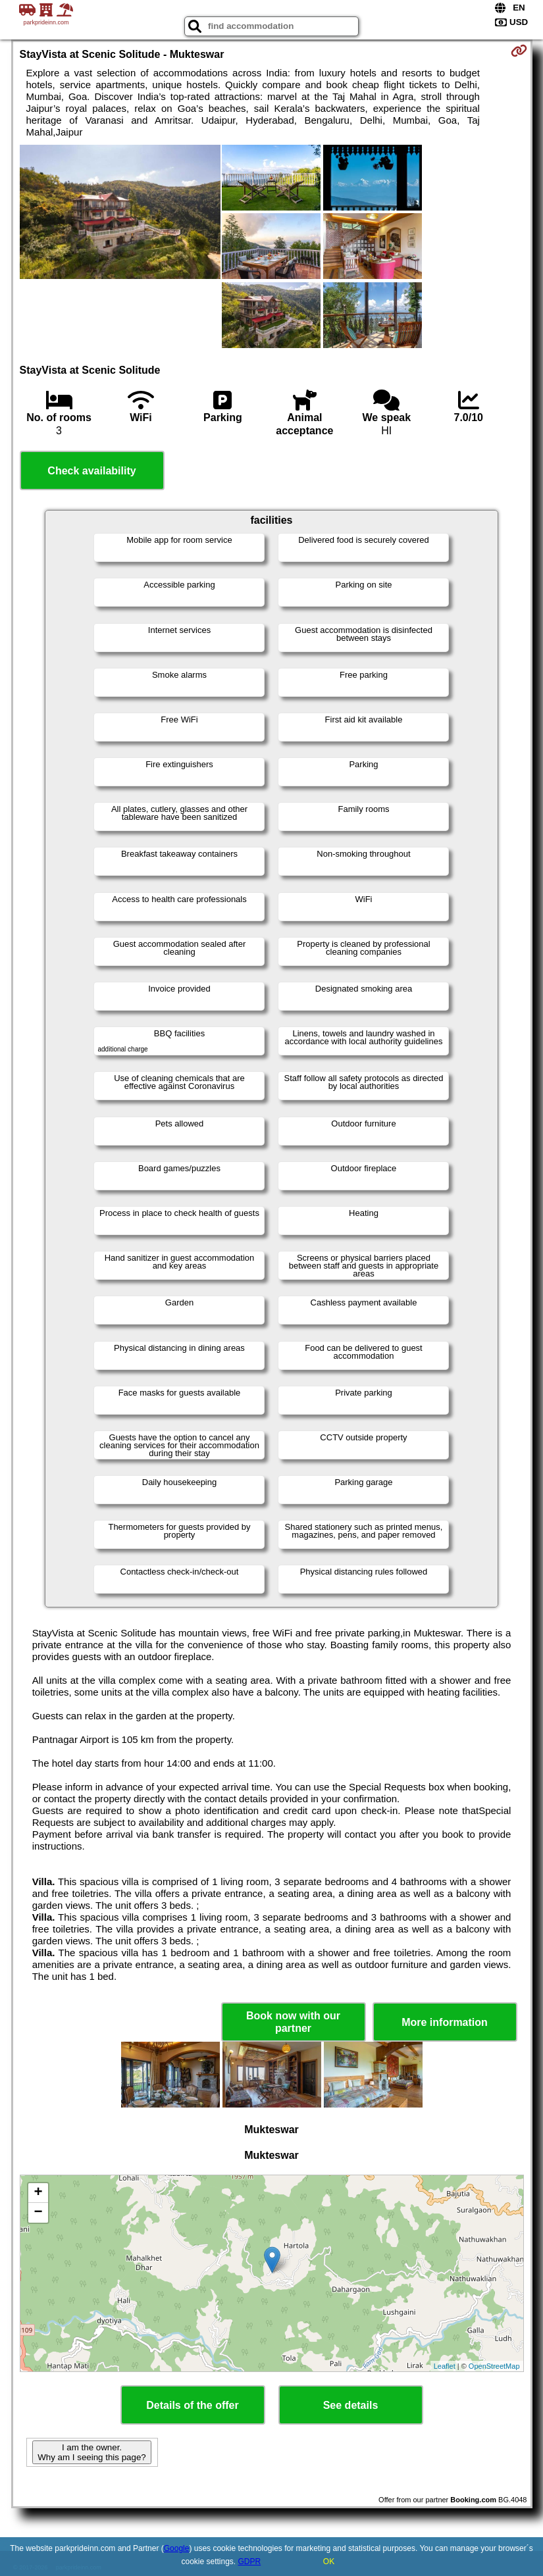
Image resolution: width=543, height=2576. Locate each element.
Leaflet (444, 2366)
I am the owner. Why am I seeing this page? (91, 2452)
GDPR (249, 2561)
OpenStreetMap (494, 2366)
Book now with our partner (293, 2022)
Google (177, 2548)
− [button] (38, 2213)
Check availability (91, 470)
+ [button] (38, 2193)
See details (350, 2405)
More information (444, 2022)
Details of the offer (192, 2405)
